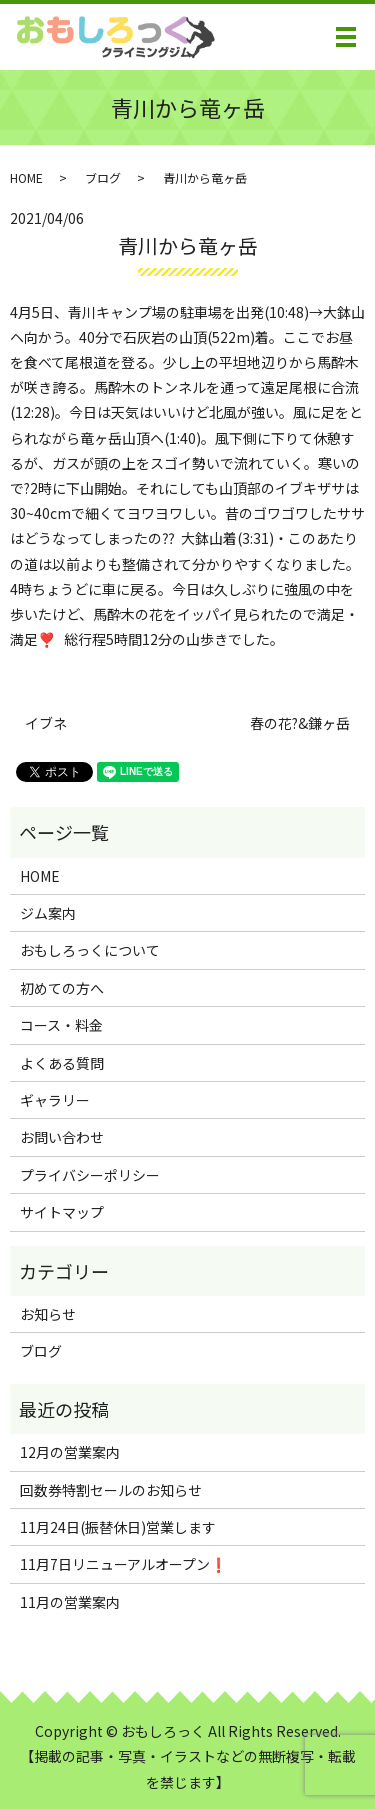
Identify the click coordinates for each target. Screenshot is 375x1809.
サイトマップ (62, 1212)
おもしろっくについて (90, 950)
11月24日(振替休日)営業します (118, 1527)
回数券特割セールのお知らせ (111, 1490)
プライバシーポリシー (90, 1175)
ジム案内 (48, 913)
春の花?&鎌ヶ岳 (300, 723)
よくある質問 (62, 1063)
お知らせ (48, 1314)
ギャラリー (55, 1100)
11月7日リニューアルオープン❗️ (123, 1564)
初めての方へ (62, 988)
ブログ (103, 177)
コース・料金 (61, 1025)
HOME (26, 177)
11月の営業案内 (70, 1602)
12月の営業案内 (70, 1452)
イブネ (46, 723)
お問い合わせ (62, 1137)
